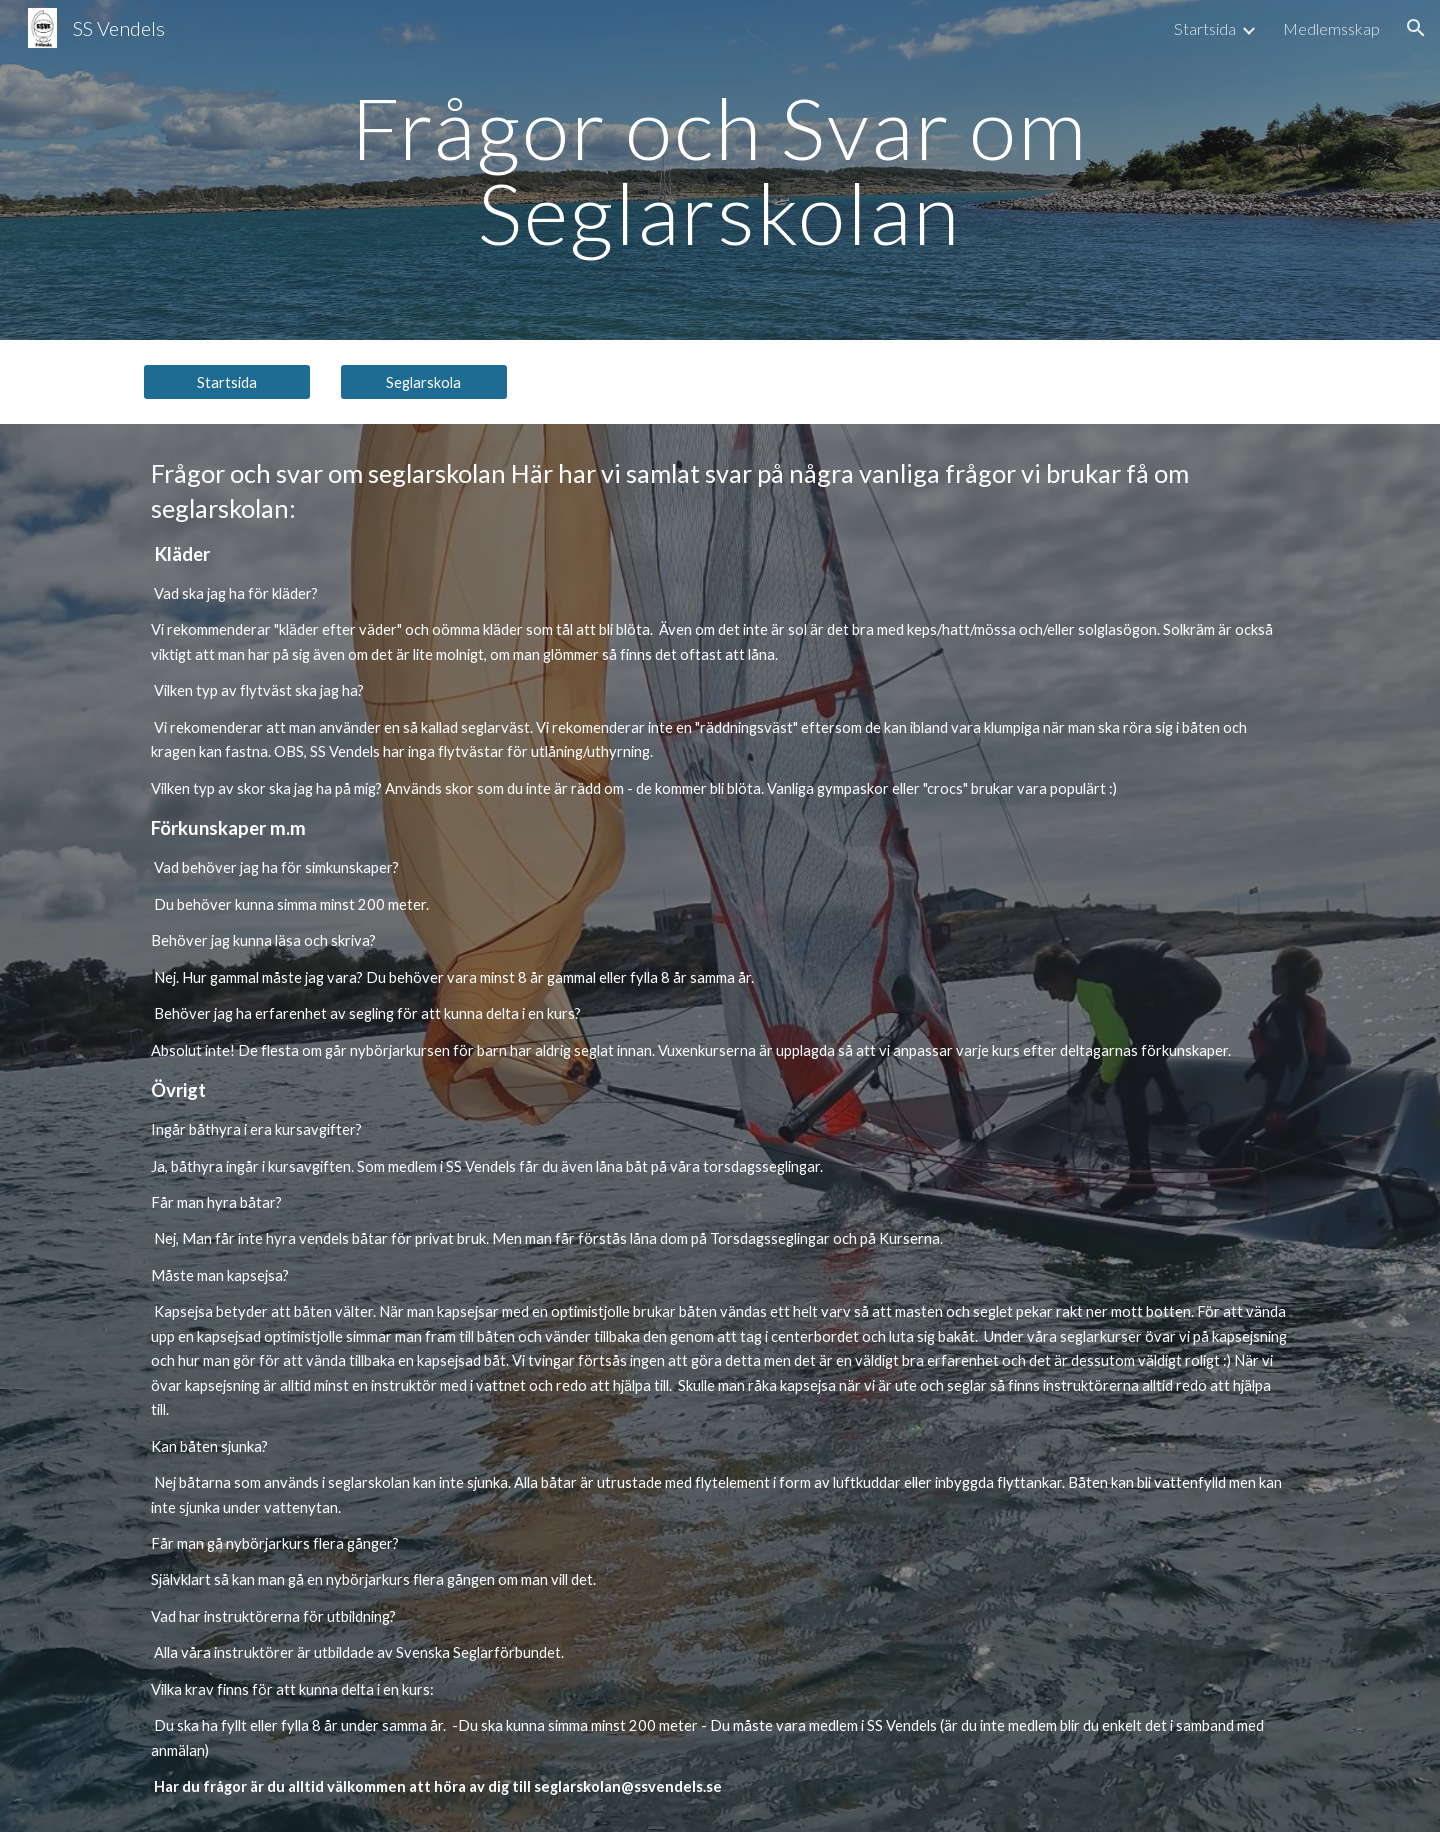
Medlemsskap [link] (1331, 28)
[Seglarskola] (424, 382)
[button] (1416, 28)
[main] (720, 170)
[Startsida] (227, 382)
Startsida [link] (1205, 28)
